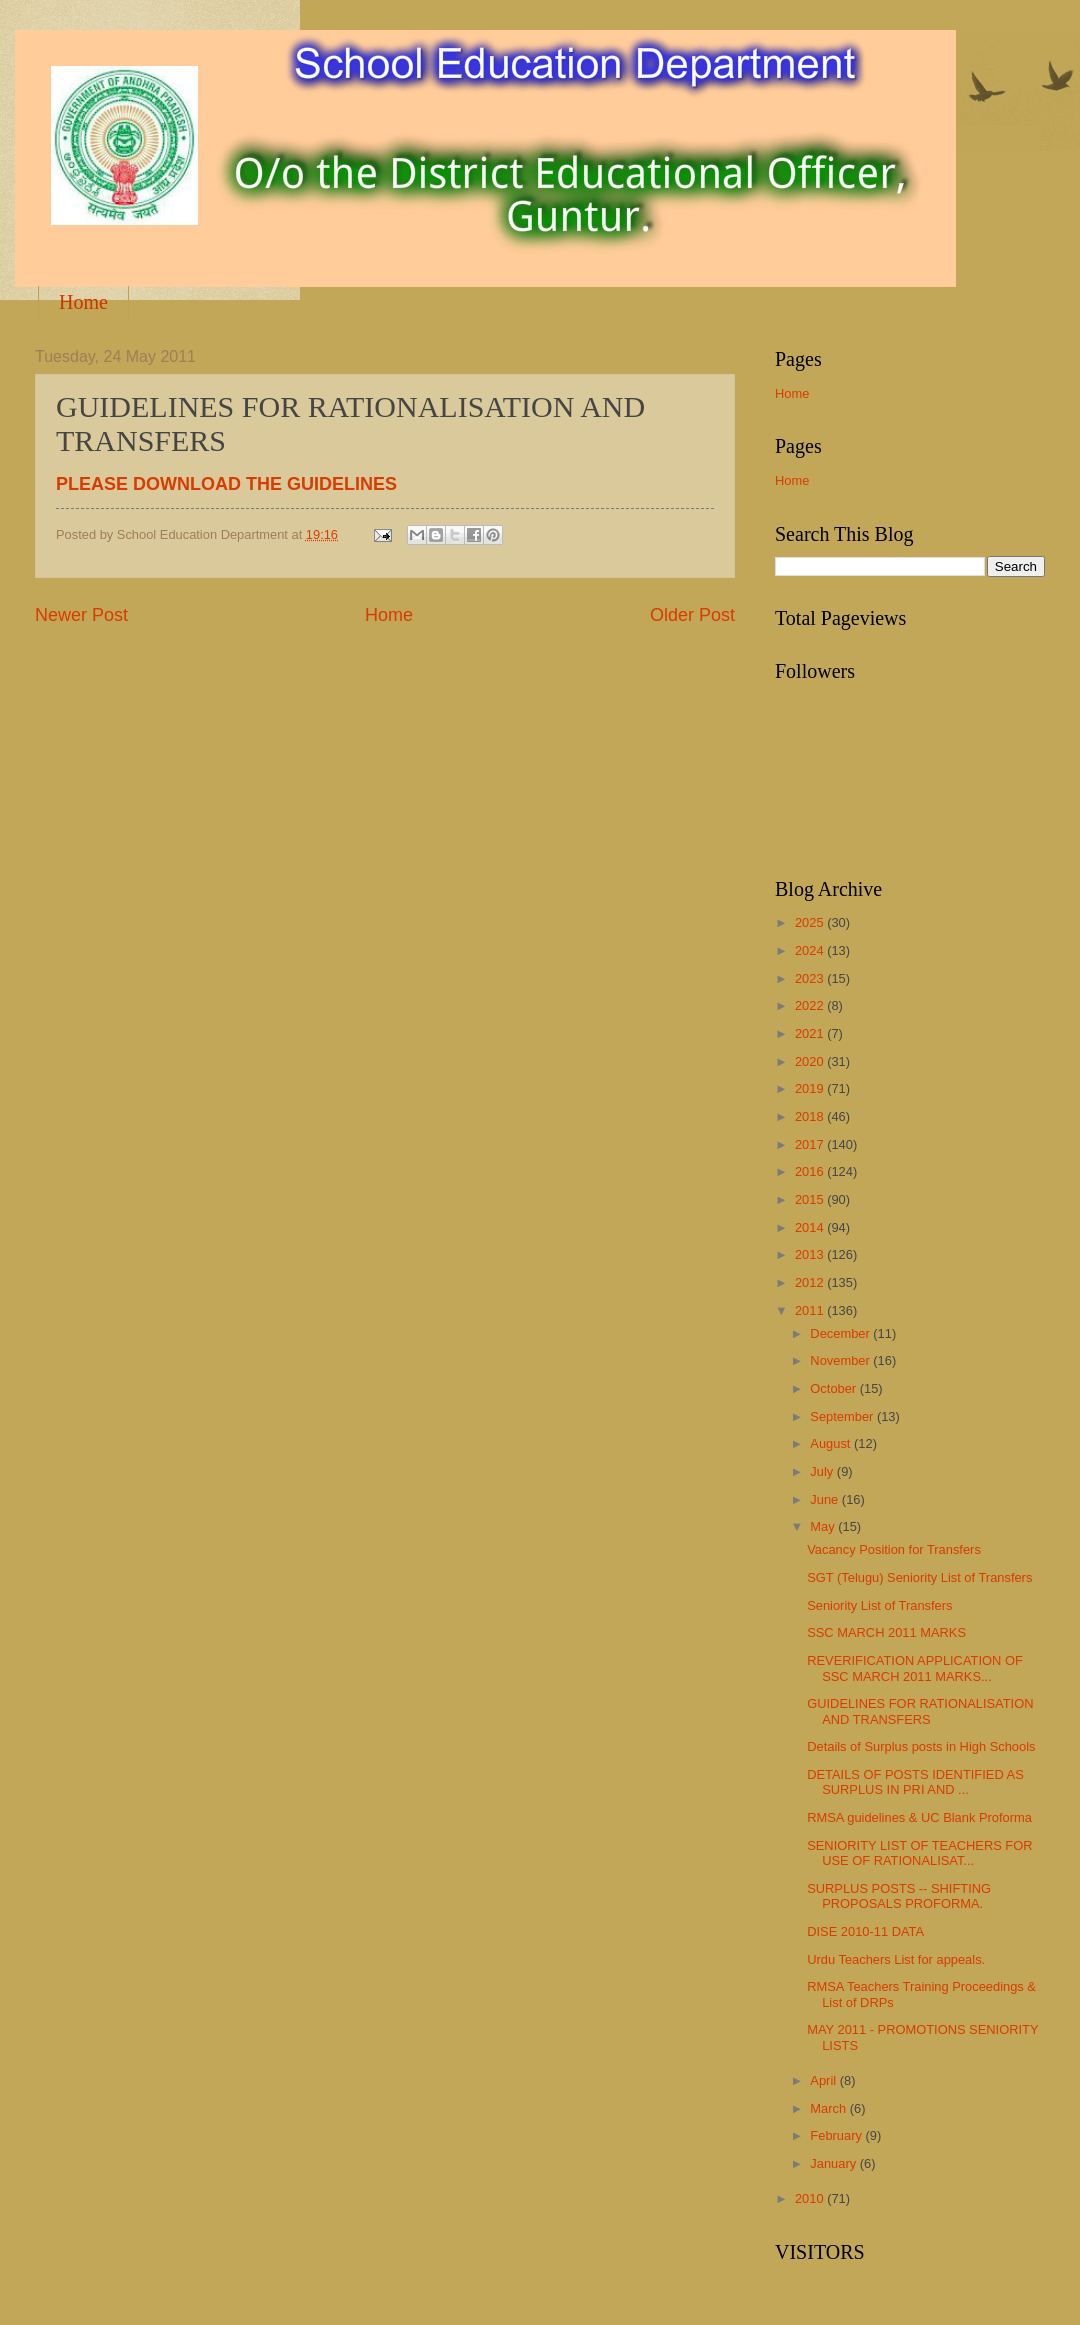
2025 (811, 922)
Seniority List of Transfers (879, 1605)
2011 (811, 1310)
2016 (811, 1171)
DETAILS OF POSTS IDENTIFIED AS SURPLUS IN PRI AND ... (915, 1782)
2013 (811, 1254)
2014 (811, 1227)
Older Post (692, 615)
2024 (811, 950)
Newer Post (81, 615)
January (834, 2163)
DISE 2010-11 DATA (865, 1931)
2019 (811, 1088)
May (824, 1526)
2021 (811, 1033)
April (824, 2080)
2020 (811, 1061)
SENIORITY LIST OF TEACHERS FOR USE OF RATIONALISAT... (919, 1853)
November (841, 1360)
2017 (811, 1144)
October (834, 1388)
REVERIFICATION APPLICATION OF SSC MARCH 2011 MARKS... (915, 1668)
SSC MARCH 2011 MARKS (886, 1632)
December (841, 1333)
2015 (811, 1199)
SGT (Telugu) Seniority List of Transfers (919, 1577)
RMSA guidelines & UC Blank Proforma (919, 1817)
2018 (811, 1116)
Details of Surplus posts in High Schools (921, 1746)
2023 (811, 978)
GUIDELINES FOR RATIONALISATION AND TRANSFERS (920, 1711)
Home (83, 302)
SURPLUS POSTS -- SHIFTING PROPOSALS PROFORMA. (899, 1896)
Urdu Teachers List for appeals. (896, 1959)
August (832, 1443)
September (843, 1416)
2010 (811, 2198)
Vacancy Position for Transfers (894, 1549)
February (837, 2135)
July (823, 1471)
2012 (811, 1282)
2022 (811, 1005)
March (829, 2108)
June (826, 1499)
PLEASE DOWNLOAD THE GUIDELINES (226, 484)
